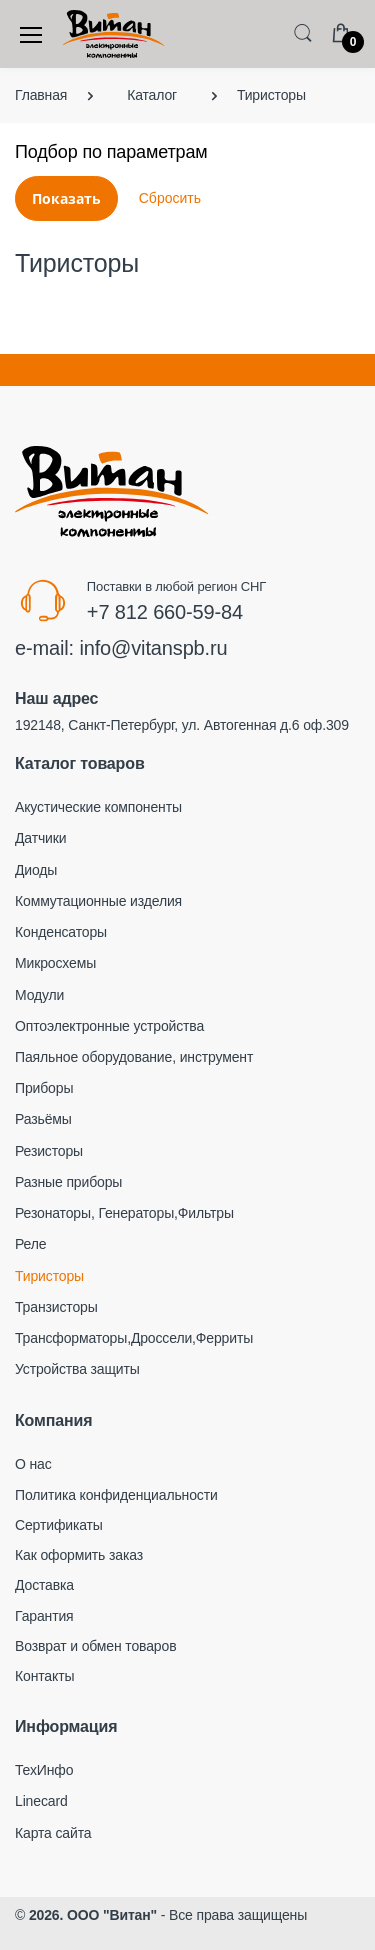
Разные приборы (68, 1182)
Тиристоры (49, 1276)
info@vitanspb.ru (153, 648)
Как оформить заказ (79, 1555)
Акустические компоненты (98, 807)
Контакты (44, 1676)
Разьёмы (43, 1119)
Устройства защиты (77, 1369)
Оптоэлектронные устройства (109, 1026)
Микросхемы (55, 963)
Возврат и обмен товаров (95, 1646)
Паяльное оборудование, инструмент (134, 1057)
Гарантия (44, 1616)
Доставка (44, 1585)
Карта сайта (53, 1833)
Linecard (41, 1801)
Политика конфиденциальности (116, 1495)
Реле (30, 1244)
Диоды (36, 870)
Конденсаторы (61, 932)
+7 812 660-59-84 (165, 612)
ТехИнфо (44, 1770)
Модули (39, 995)
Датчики (40, 838)
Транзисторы (56, 1307)
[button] (303, 32)
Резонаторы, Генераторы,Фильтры (124, 1213)
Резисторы (49, 1151)
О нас (33, 1464)
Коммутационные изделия (98, 901)
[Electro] (114, 34)
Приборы (44, 1088)
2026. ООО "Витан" (93, 1915)
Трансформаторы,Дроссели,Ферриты (134, 1338)
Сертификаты (59, 1525)
